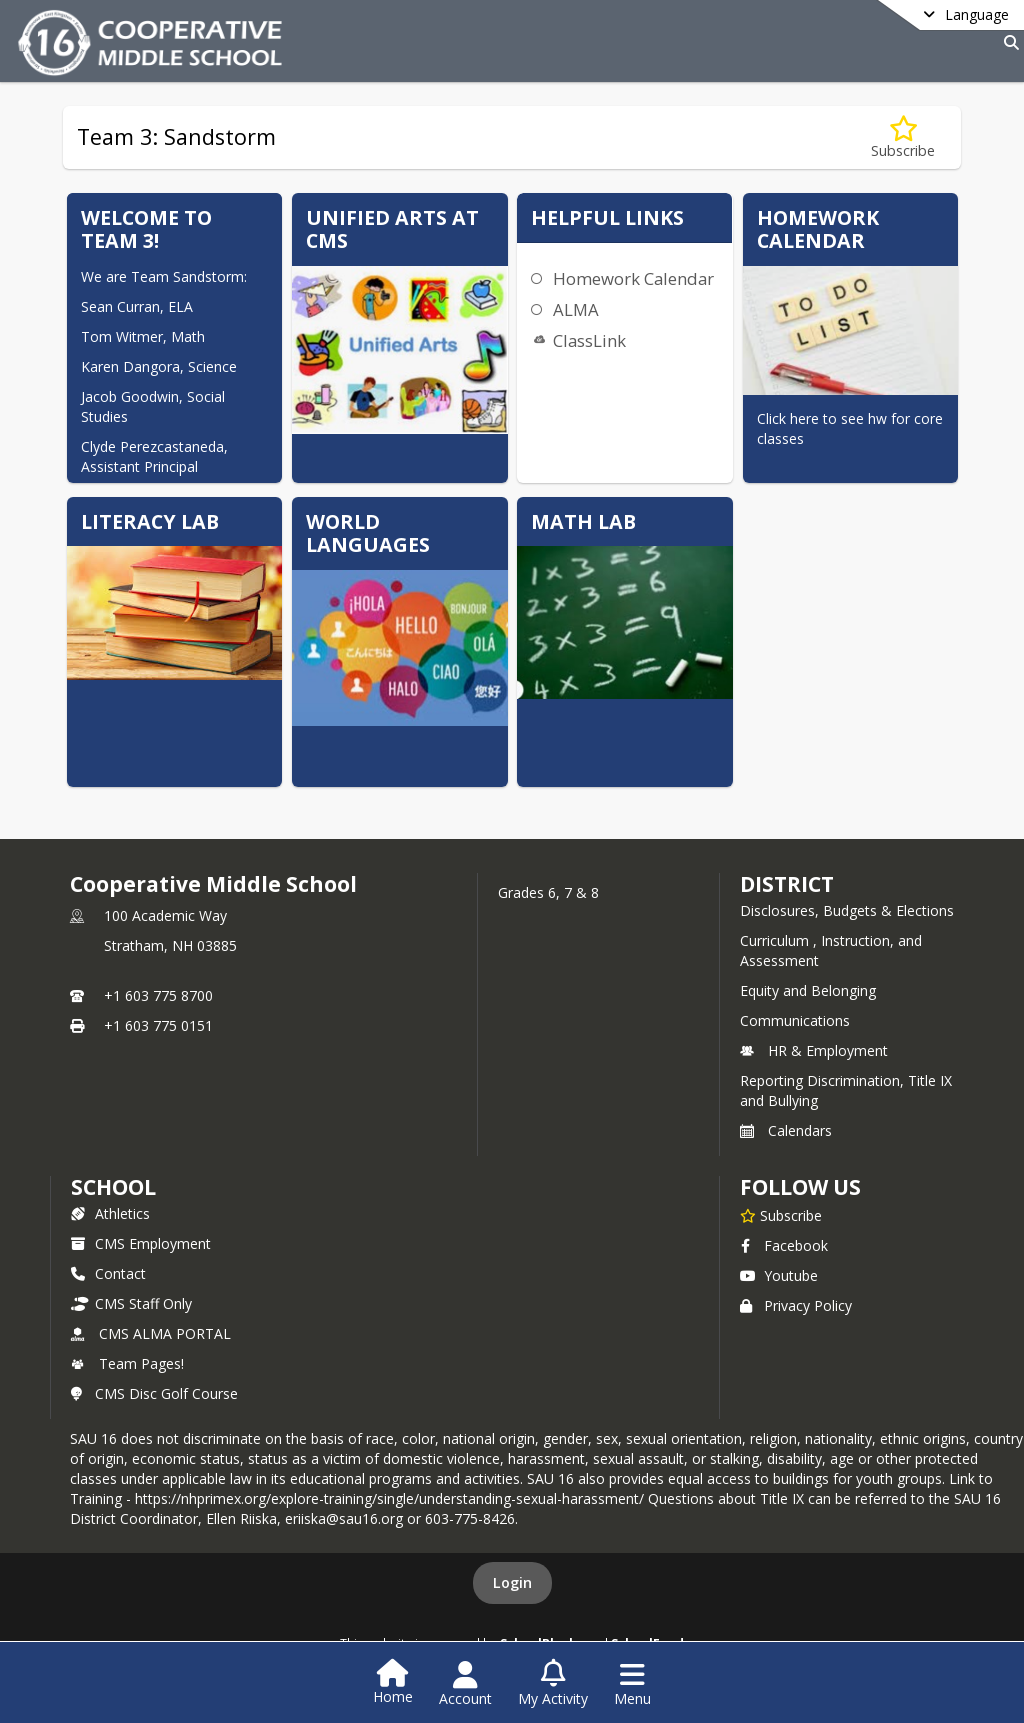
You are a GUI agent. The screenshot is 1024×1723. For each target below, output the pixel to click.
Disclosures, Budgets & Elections (847, 910)
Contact (108, 1273)
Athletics (110, 1213)
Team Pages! (127, 1363)
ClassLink (589, 340)
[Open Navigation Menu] (632, 1684)
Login (512, 1582)
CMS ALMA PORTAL (151, 1333)
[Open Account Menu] (465, 1684)
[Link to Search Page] (1007, 42)
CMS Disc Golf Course (154, 1393)
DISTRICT (787, 884)
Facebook (784, 1245)
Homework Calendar (633, 278)
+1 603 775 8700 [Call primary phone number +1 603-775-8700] (158, 995)
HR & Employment (814, 1050)
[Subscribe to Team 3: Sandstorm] (903, 137)
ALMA (576, 309)
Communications (795, 1020)
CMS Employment (141, 1243)
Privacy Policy (796, 1305)
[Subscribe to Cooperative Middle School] (781, 1215)
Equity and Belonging (808, 990)
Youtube (779, 1275)
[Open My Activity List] (553, 1684)
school (113, 1187)
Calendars (786, 1130)
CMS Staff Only (131, 1303)
